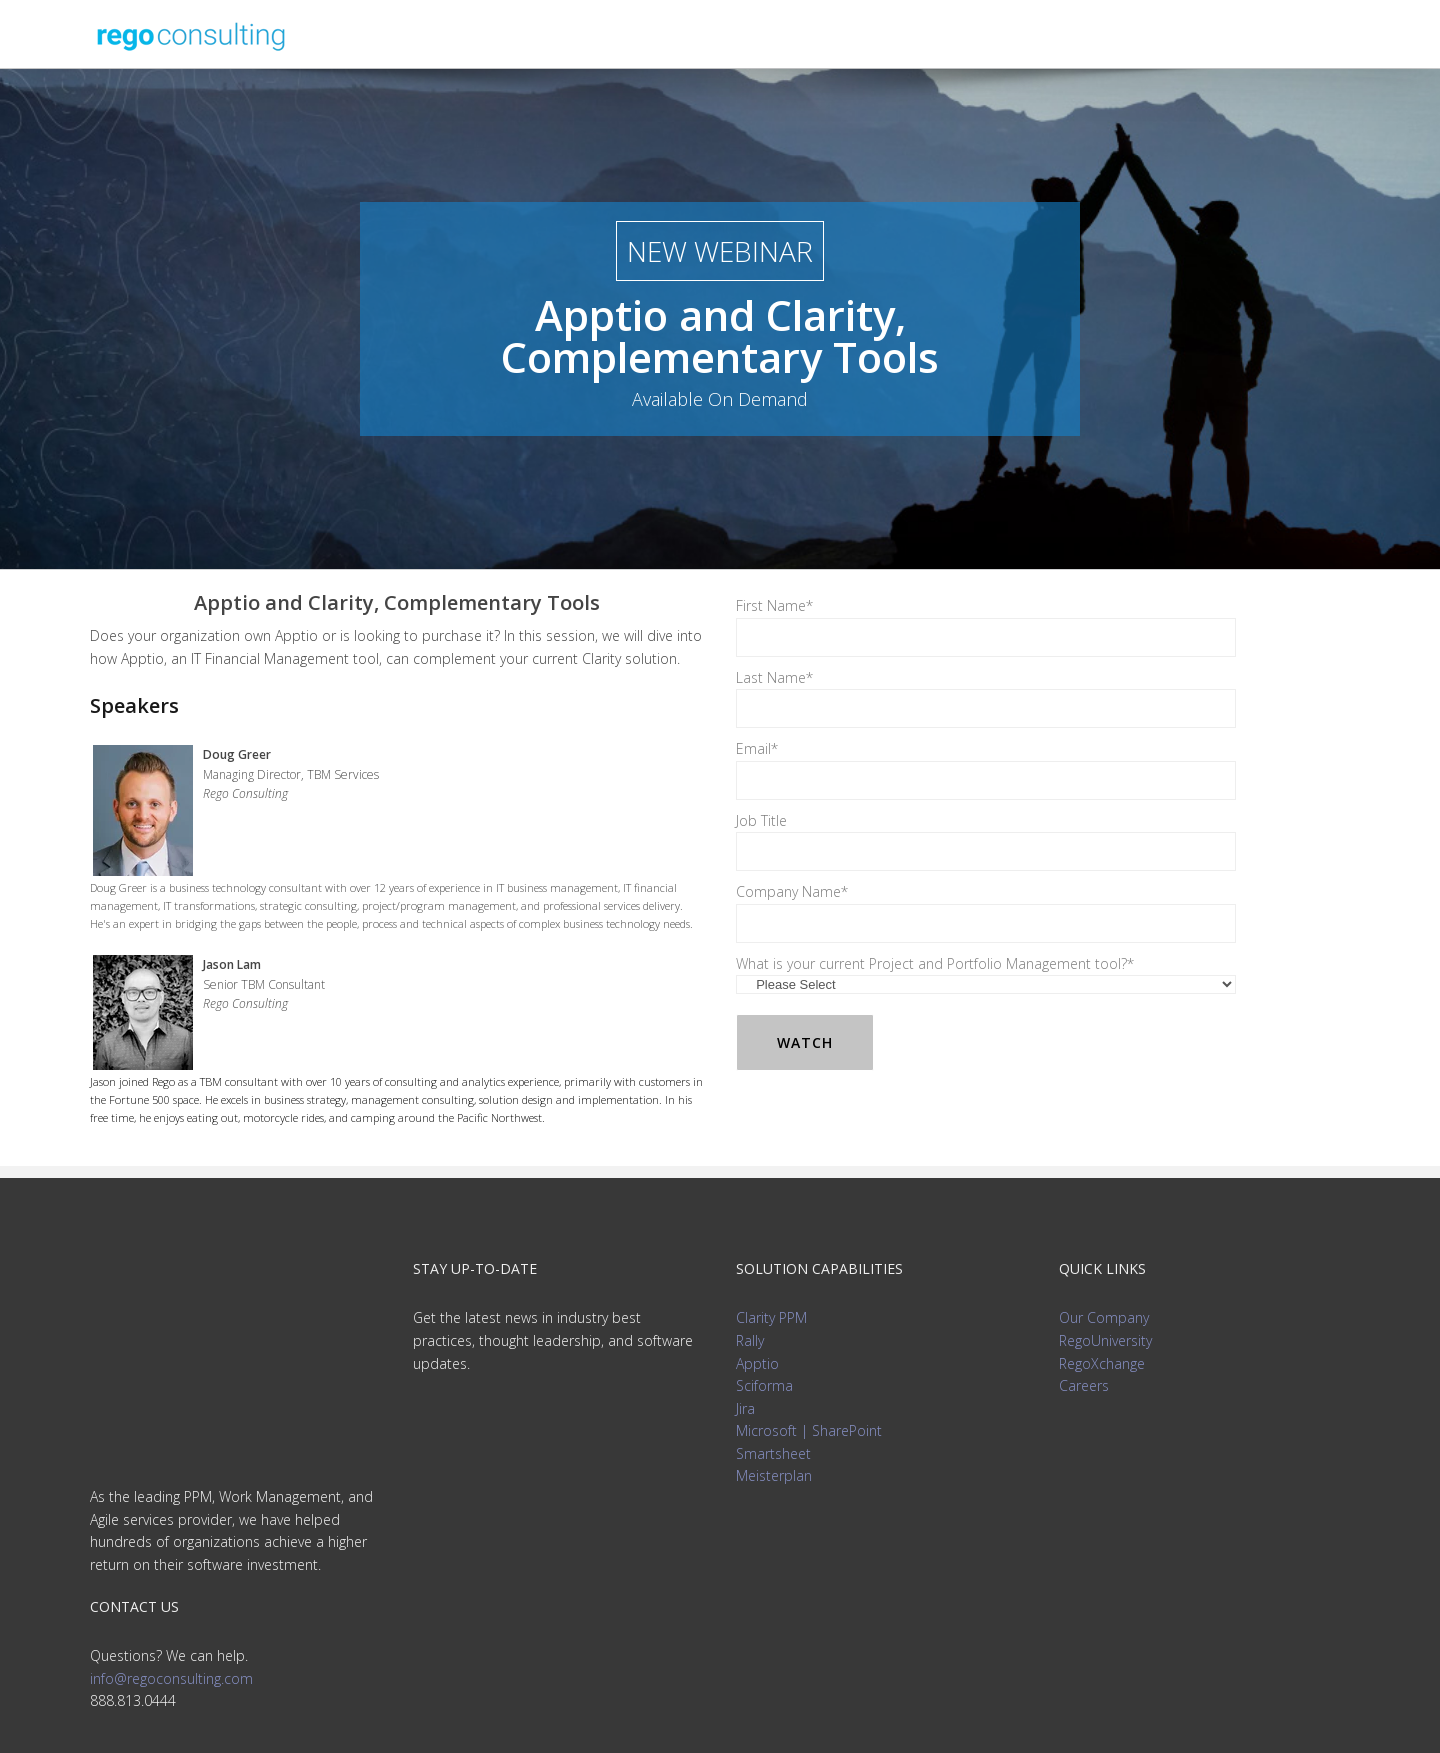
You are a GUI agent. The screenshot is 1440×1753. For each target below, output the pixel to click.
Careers (1084, 1385)
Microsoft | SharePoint (809, 1430)
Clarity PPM (771, 1317)
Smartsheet (773, 1453)
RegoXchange (1102, 1363)
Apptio (757, 1363)
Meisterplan (774, 1475)
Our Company (1104, 1317)
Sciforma (764, 1385)
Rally (750, 1340)
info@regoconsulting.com (171, 1503)
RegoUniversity (1105, 1340)
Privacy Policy (720, 1713)
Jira (745, 1408)
